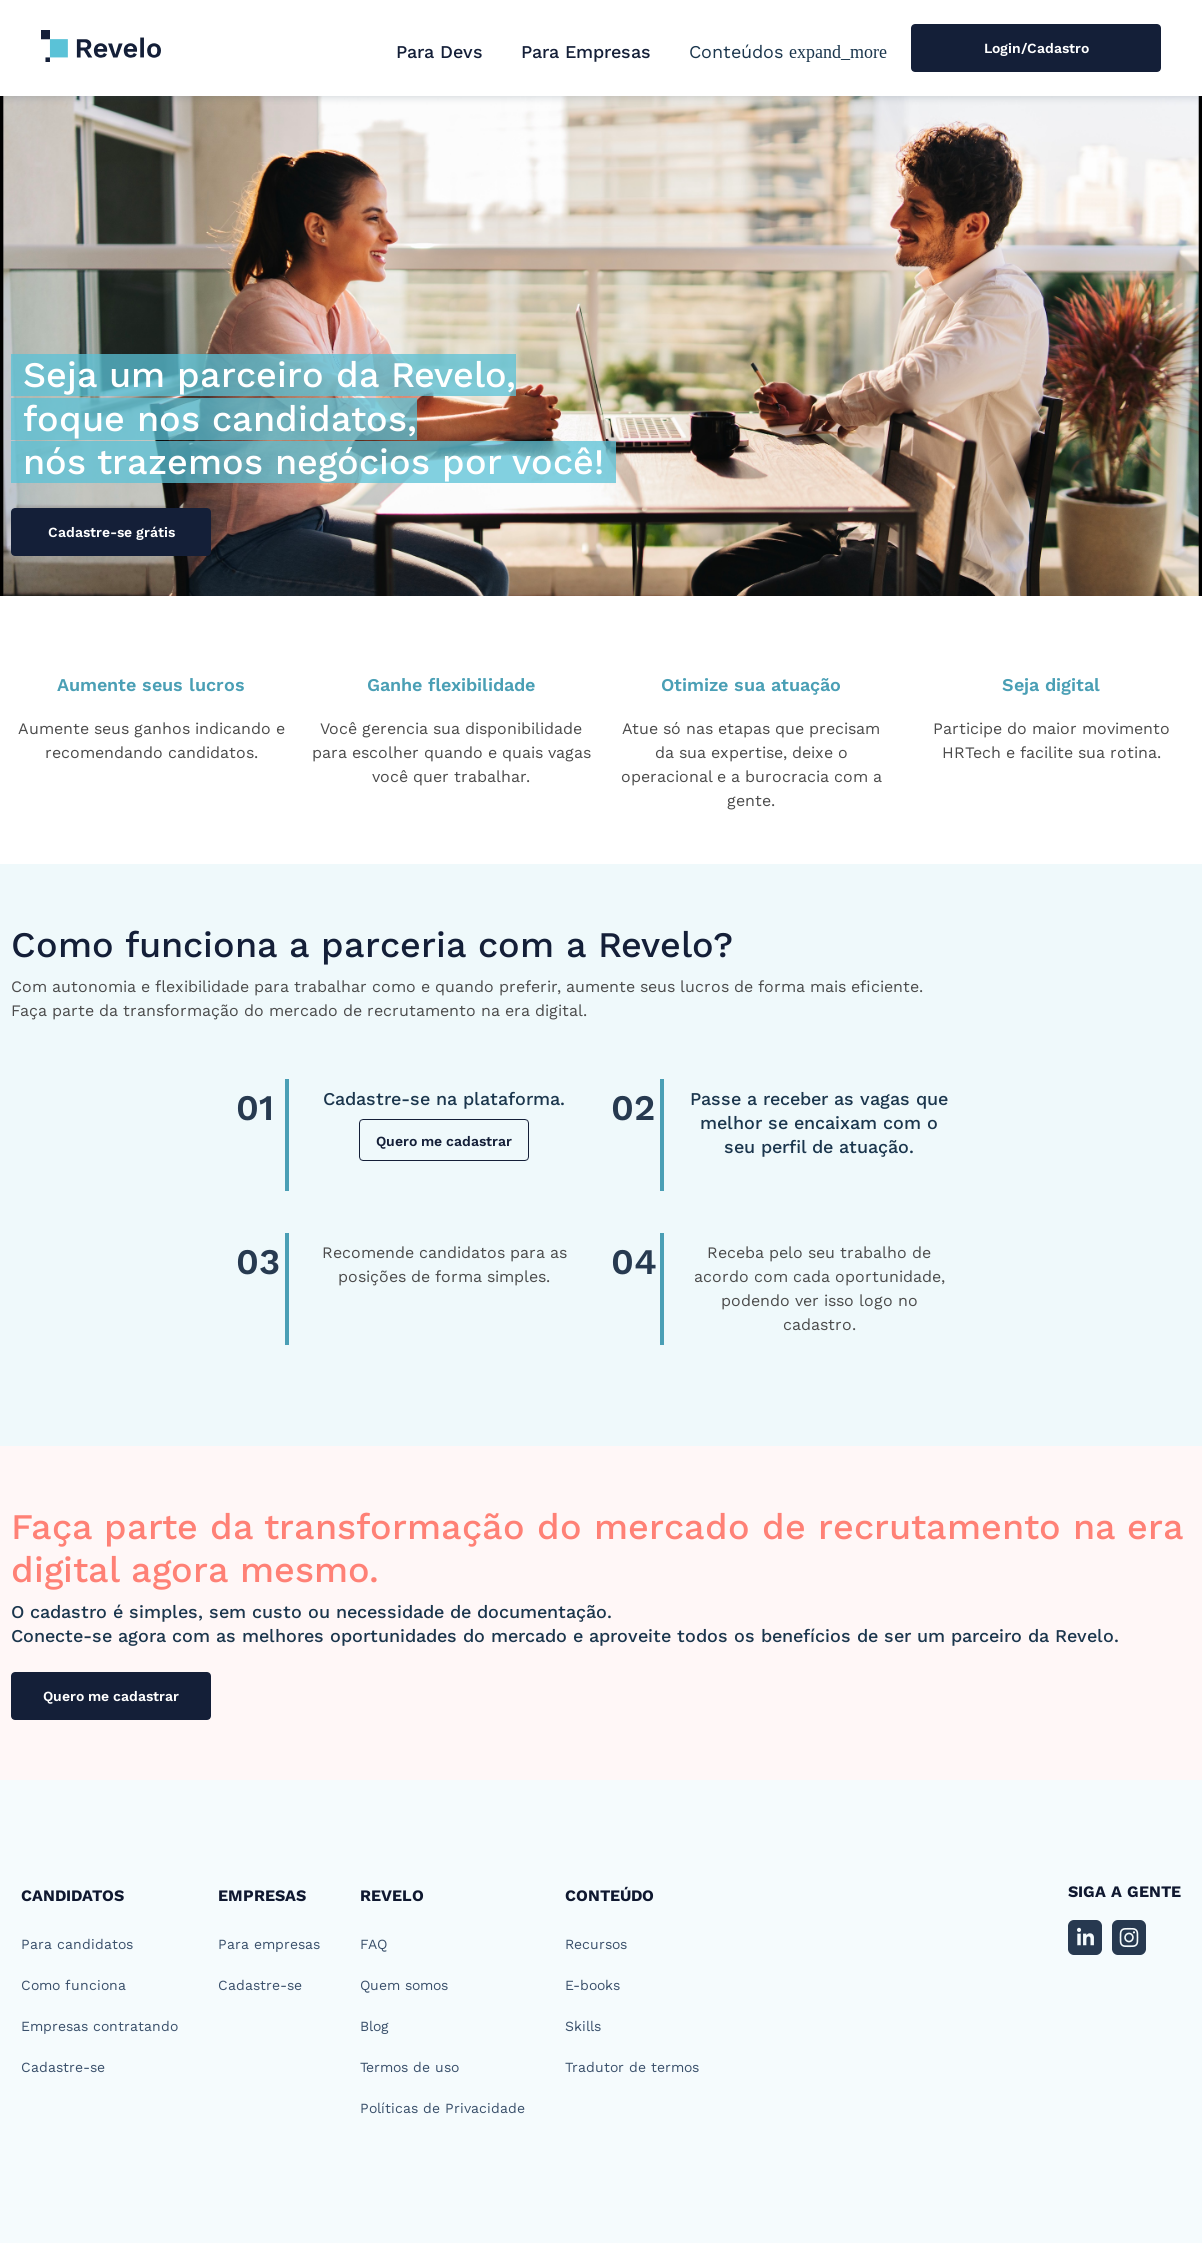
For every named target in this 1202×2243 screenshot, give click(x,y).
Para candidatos (77, 1944)
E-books (592, 1985)
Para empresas (269, 1944)
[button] (788, 51)
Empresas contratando (99, 2026)
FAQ (373, 1944)
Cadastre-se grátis (111, 532)
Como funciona (73, 1985)
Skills (583, 2026)
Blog (374, 2026)
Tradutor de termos (632, 2067)
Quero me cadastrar (444, 1141)
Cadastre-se (63, 2067)
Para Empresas (586, 51)
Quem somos (404, 1985)
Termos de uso (409, 2067)
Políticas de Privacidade (442, 2108)
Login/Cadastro (1036, 48)
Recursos (596, 1944)
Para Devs (439, 51)
